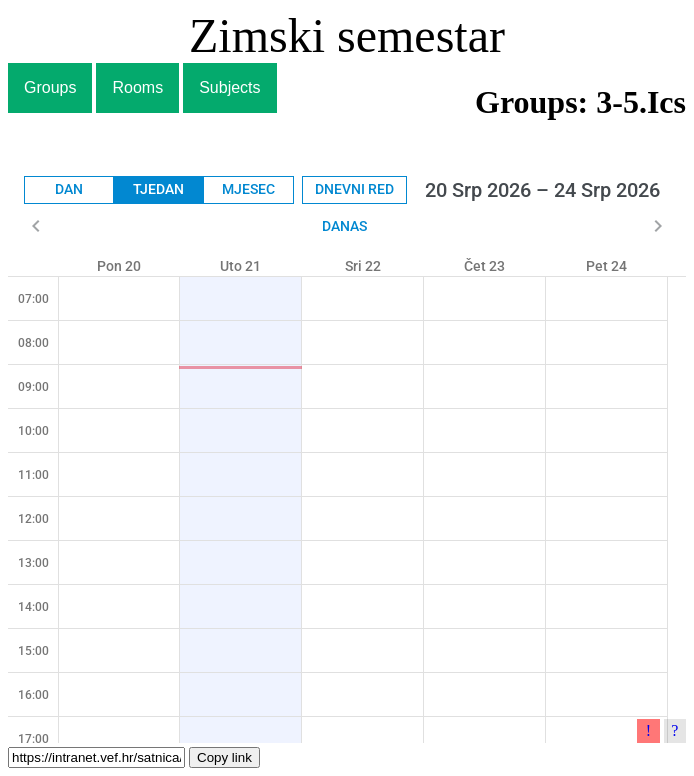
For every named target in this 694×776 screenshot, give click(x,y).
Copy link (224, 757)
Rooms (137, 87)
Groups (50, 87)
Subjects (229, 87)
